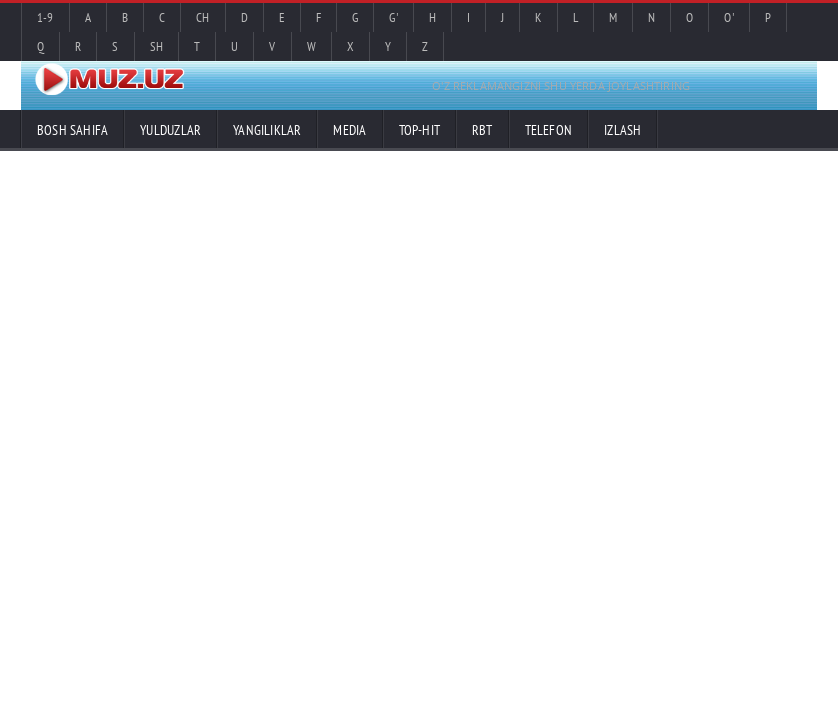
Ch (202, 17)
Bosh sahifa (72, 130)
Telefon (548, 130)
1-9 (45, 17)
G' (393, 17)
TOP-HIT (419, 130)
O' (728, 17)
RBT (482, 130)
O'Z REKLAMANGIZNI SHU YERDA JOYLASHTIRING (561, 85)
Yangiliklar (267, 130)
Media (349, 130)
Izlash (622, 130)
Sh (156, 46)
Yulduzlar (170, 130)
